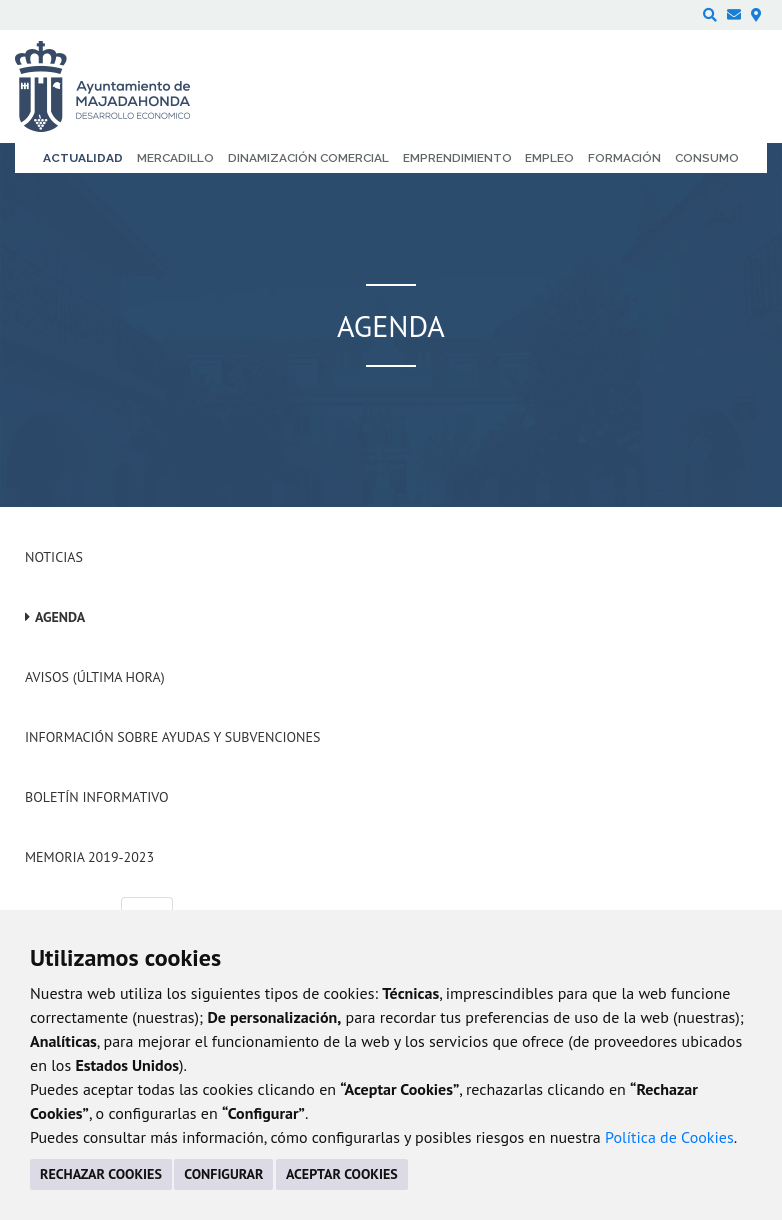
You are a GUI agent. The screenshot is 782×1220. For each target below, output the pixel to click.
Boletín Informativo (96, 797)
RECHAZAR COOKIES (101, 1174)
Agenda (60, 617)
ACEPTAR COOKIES (342, 1174)
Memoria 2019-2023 (89, 857)
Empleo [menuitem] (549, 158)
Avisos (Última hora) (95, 677)
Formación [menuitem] (624, 158)
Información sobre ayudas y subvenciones (172, 737)
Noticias (54, 557)
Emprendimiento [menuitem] (457, 158)
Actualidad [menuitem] (83, 158)
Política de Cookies (669, 1137)
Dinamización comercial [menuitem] (308, 158)
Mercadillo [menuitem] (175, 158)
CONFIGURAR (223, 1174)
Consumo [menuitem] (707, 158)
